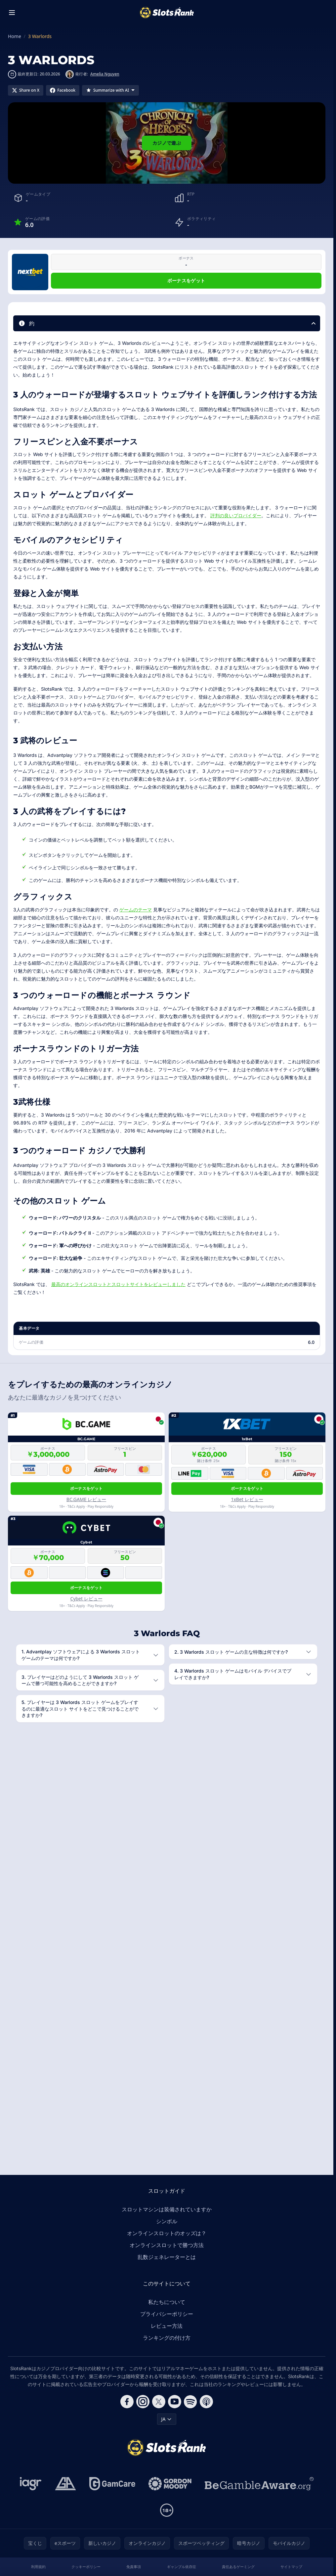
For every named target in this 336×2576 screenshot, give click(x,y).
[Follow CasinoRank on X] (158, 2401)
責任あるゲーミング (238, 2566)
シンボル (166, 2221)
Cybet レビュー (86, 1598)
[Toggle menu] (12, 12)
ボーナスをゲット (186, 280)
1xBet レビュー (247, 1499)
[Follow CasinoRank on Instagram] (142, 2401)
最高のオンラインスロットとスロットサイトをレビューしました (118, 1284)
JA (166, 2419)
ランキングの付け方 (166, 2337)
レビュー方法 (167, 2325)
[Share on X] (25, 90)
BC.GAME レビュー (86, 1499)
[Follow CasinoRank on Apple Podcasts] (206, 2401)
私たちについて (166, 2302)
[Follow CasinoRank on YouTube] (174, 2401)
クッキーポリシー (86, 2566)
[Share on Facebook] (62, 90)
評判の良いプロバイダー (235, 515)
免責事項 (133, 2566)
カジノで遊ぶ (166, 143)
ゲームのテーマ (135, 909)
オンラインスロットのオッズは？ (166, 2233)
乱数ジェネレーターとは (167, 2257)
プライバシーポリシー (166, 2314)
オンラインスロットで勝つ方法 (167, 2245)
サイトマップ (291, 2566)
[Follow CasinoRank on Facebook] (127, 2401)
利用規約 (38, 2566)
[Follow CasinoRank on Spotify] (190, 2401)
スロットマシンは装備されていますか (167, 2209)
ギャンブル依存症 (181, 2566)
